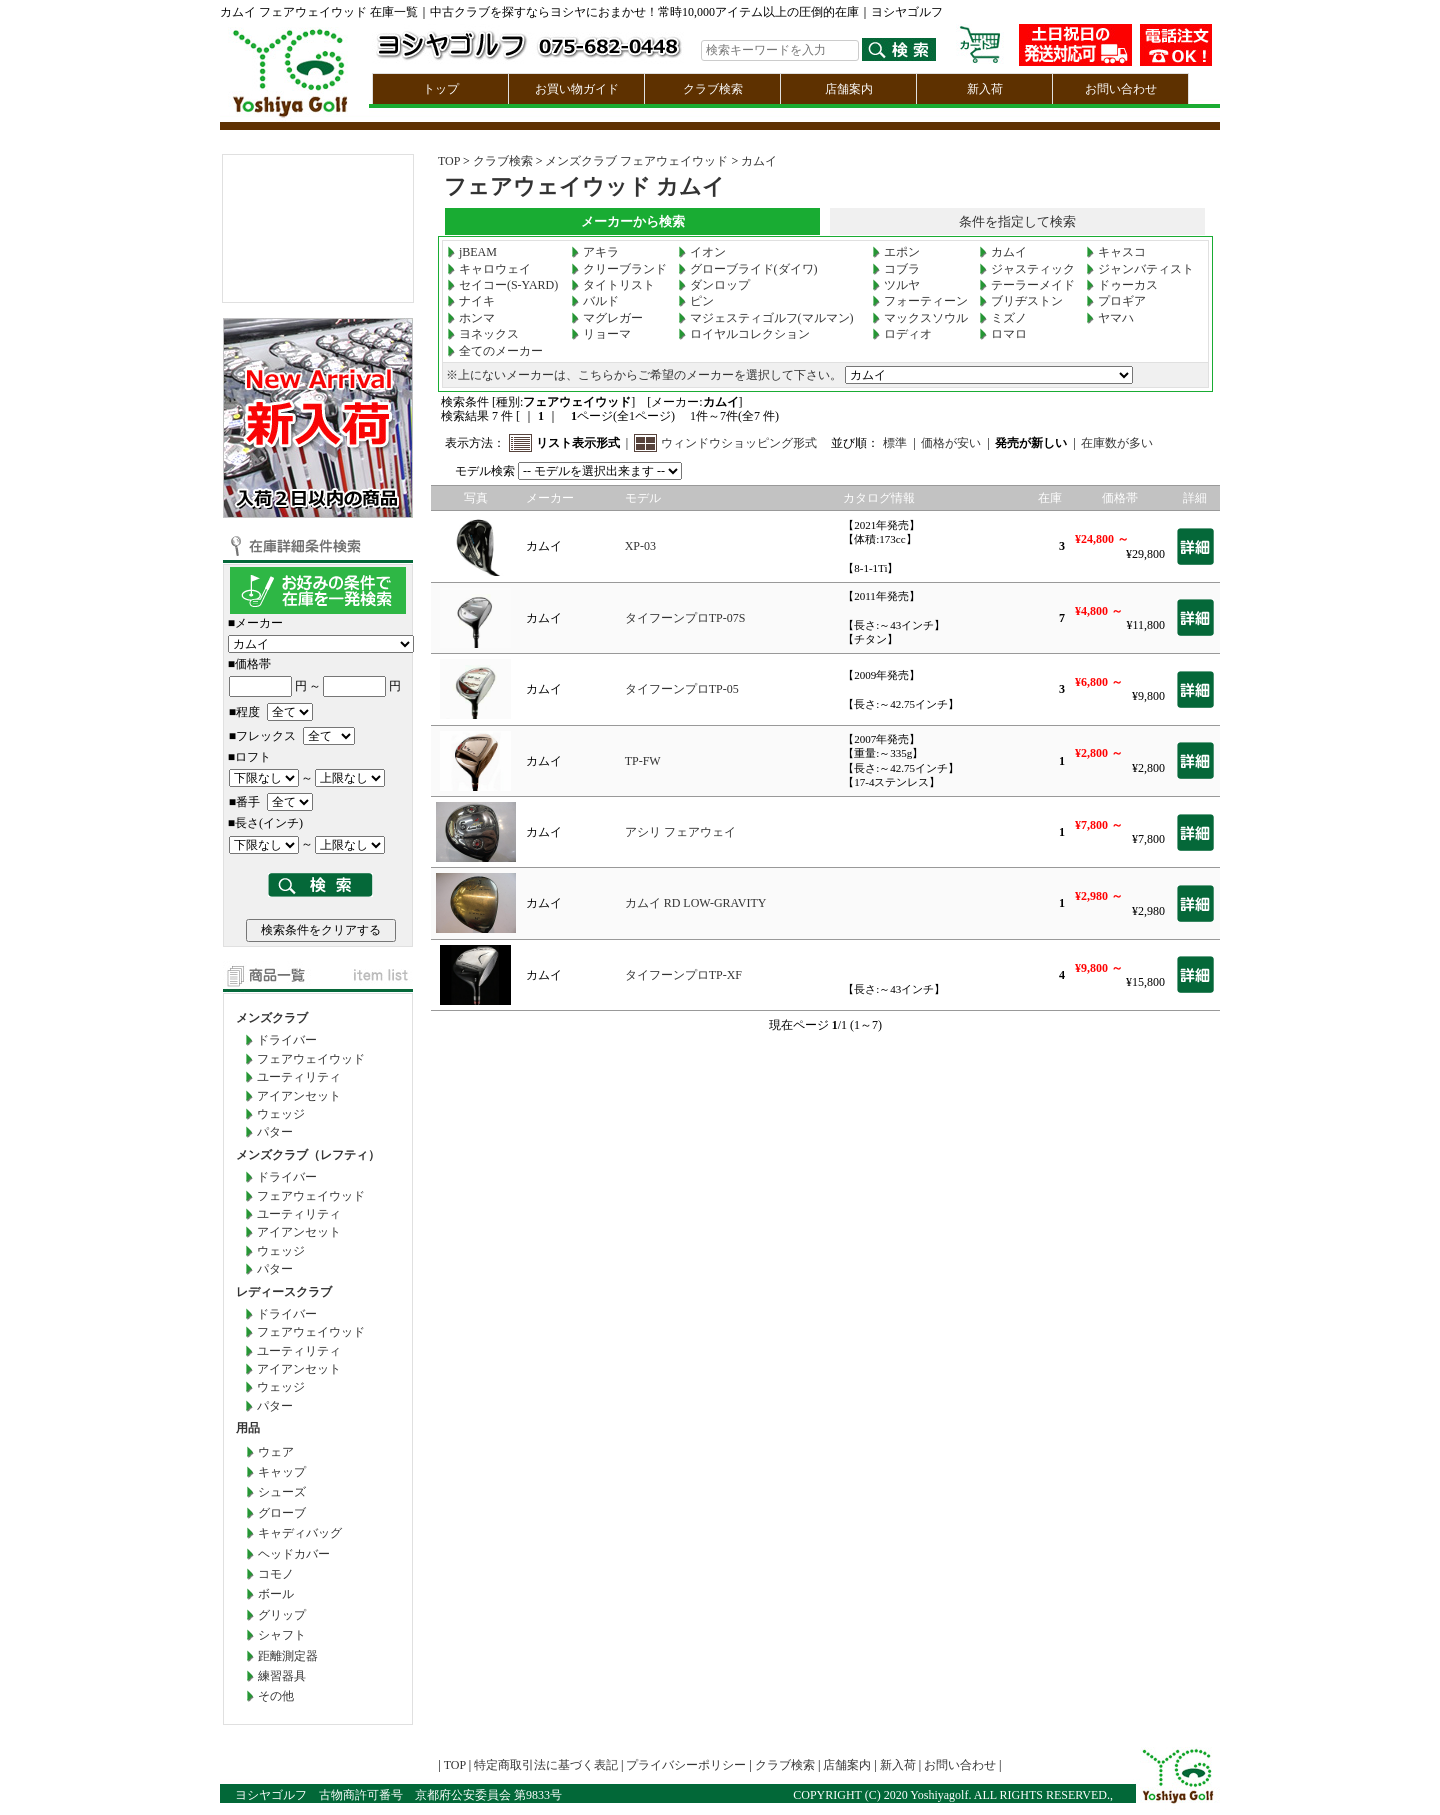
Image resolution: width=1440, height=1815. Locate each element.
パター (275, 1132)
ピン (696, 301)
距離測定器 (288, 1656)
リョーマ (601, 334)
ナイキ (471, 301)
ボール (276, 1594)
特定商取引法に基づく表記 (546, 1765)
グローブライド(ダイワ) (748, 269)
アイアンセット (299, 1096)
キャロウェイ (489, 269)
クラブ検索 (713, 89)
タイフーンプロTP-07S (685, 618)
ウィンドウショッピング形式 (739, 443)
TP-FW (643, 761)
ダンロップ (714, 285)
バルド (595, 301)
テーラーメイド (1027, 285)
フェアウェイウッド (311, 1059)
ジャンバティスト (1140, 269)
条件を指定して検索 (1017, 221)
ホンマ (471, 318)
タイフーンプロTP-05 (682, 689)
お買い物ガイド (577, 89)
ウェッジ (281, 1114)
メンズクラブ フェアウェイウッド (636, 161)
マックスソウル (920, 318)
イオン (702, 252)
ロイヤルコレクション (744, 334)
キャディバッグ (300, 1533)
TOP (449, 161)
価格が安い (951, 443)
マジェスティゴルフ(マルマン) (766, 318)
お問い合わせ (1121, 89)
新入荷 (985, 89)
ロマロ (1003, 334)
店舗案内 (849, 89)
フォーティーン (920, 301)
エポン (896, 252)
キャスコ (1116, 252)
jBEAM (472, 252)
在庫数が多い (1117, 443)
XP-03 (640, 546)
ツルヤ (896, 285)
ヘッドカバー (294, 1554)
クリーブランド (619, 269)
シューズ (282, 1492)
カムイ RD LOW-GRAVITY (696, 903)
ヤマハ (1110, 318)
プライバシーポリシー (686, 1765)
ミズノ (1003, 318)
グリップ (282, 1615)
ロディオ (902, 334)
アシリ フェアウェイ (680, 832)
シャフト (282, 1635)
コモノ (276, 1574)
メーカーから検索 (633, 221)
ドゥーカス (1122, 285)
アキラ (595, 252)
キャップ (282, 1472)
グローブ (282, 1513)
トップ (441, 89)
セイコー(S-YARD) (502, 285)
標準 (895, 443)
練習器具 (282, 1676)
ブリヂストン (1021, 301)
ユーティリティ (299, 1077)
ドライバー (287, 1040)
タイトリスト (613, 285)
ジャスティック (1027, 269)
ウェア (276, 1452)
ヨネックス (483, 334)
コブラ (896, 269)
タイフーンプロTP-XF (683, 975)
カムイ (759, 161)
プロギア (1116, 301)
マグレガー (607, 318)
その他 (276, 1696)
